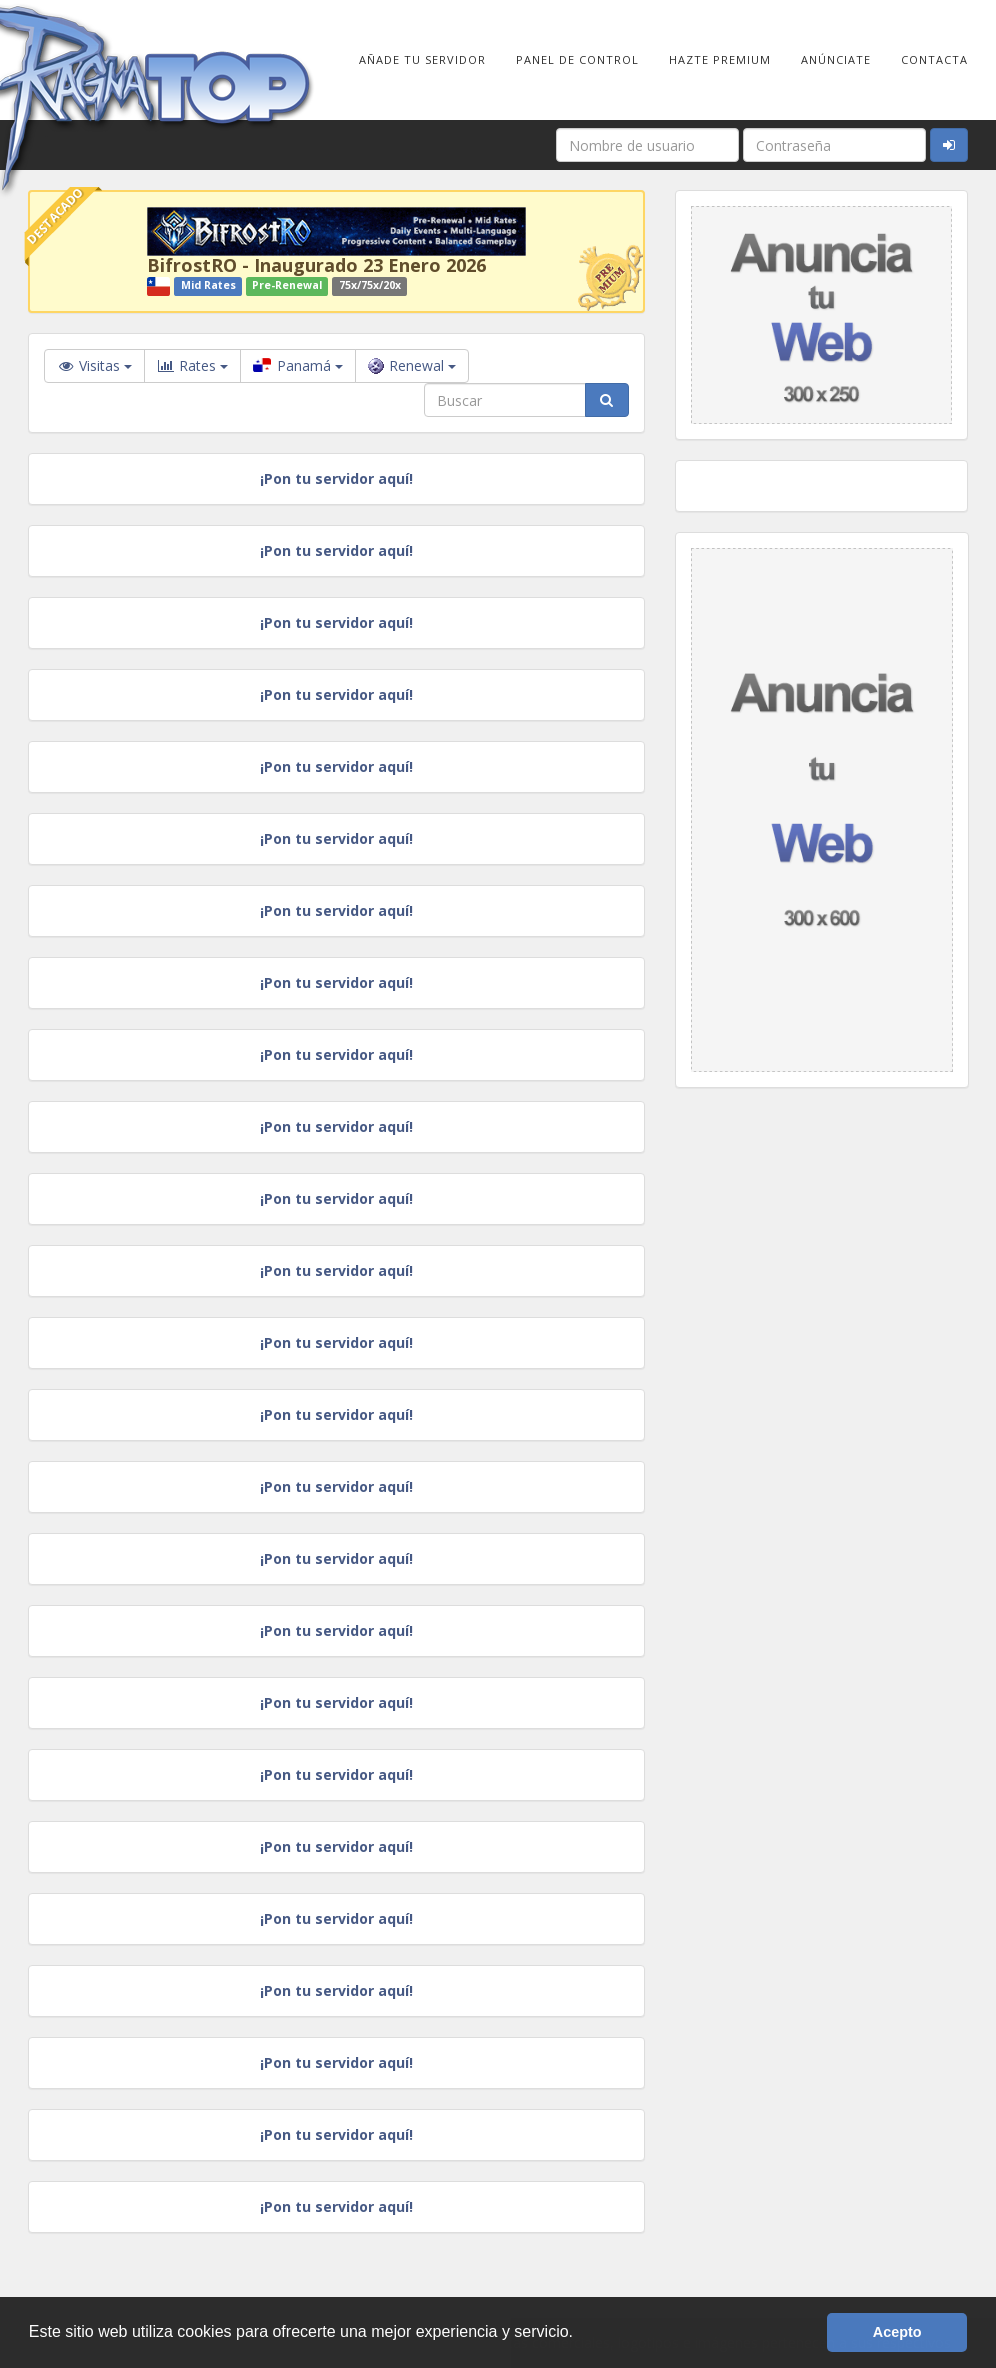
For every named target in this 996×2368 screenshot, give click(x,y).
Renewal (412, 365)
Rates (192, 366)
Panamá (298, 365)
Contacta (934, 59)
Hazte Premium (720, 59)
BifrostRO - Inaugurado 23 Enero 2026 (316, 265)
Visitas (94, 365)
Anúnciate (836, 59)
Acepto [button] (897, 2332)
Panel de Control (577, 59)
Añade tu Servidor (422, 59)
